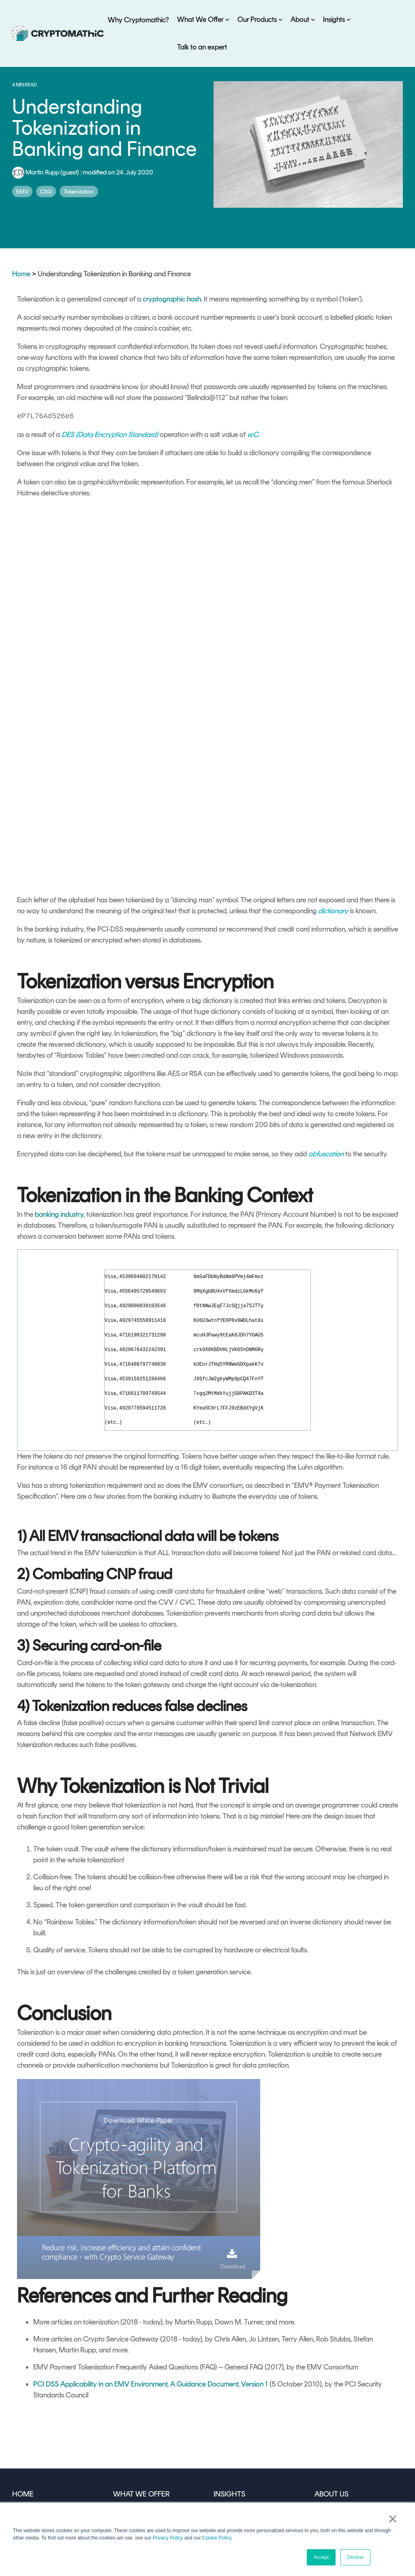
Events (223, 2421)
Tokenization (79, 191)
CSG (46, 191)
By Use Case (132, 2385)
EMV (22, 191)
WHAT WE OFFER (140, 2367)
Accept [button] (321, 2557)
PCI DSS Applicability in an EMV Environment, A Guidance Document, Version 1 (150, 2257)
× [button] (393, 2519)
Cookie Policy (216, 2538)
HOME (22, 2367)
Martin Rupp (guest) (46, 172)
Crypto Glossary (238, 2440)
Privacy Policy (168, 2538)
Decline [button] (355, 2557)
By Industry (129, 2403)
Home (21, 273)
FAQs (222, 2458)
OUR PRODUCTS (139, 2421)
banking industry (59, 1087)
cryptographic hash (172, 299)
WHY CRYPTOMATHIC (47, 2385)
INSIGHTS (229, 2367)
